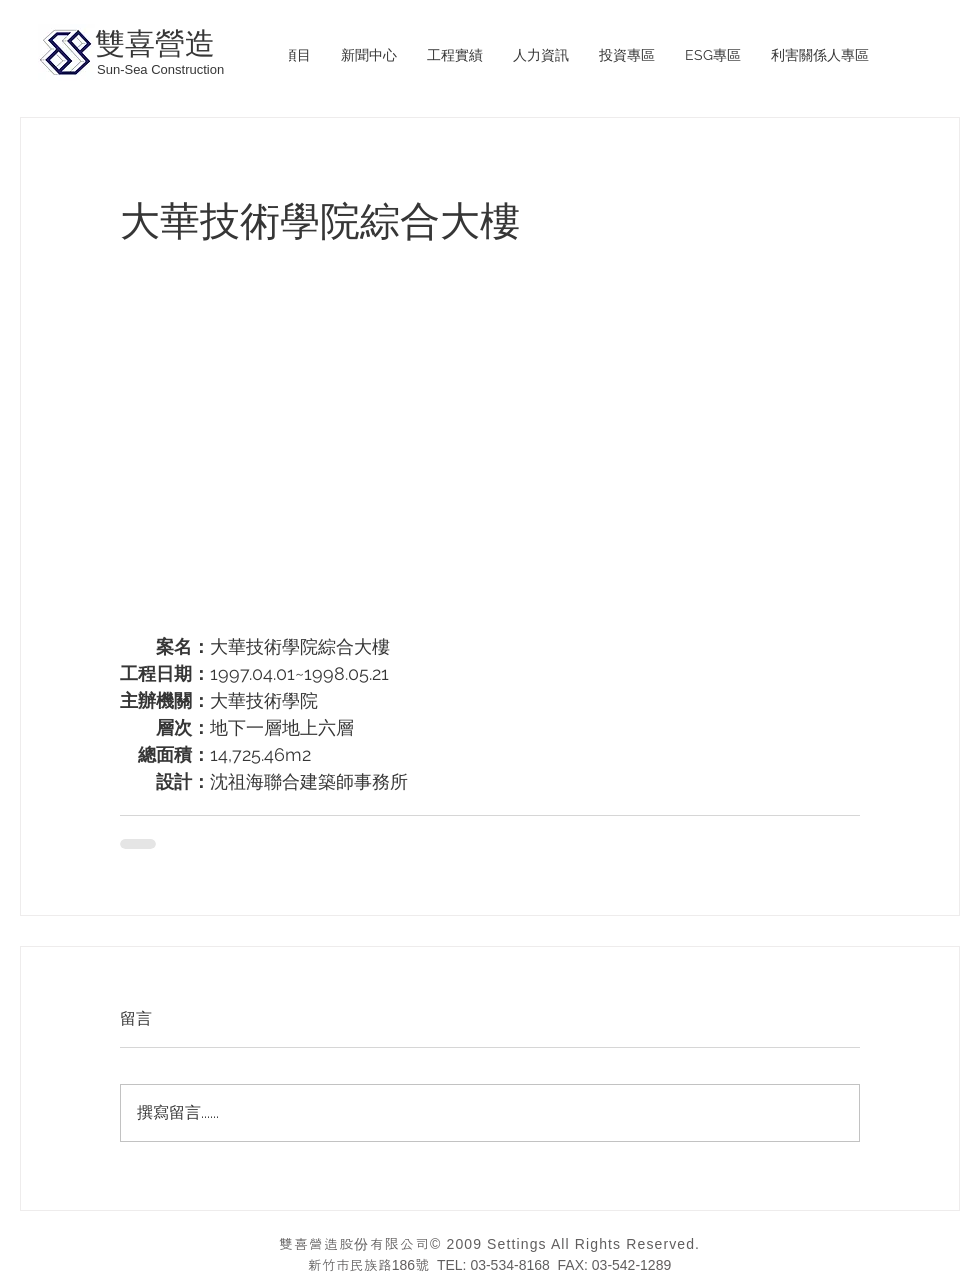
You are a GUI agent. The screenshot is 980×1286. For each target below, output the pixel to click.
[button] (455, 55)
